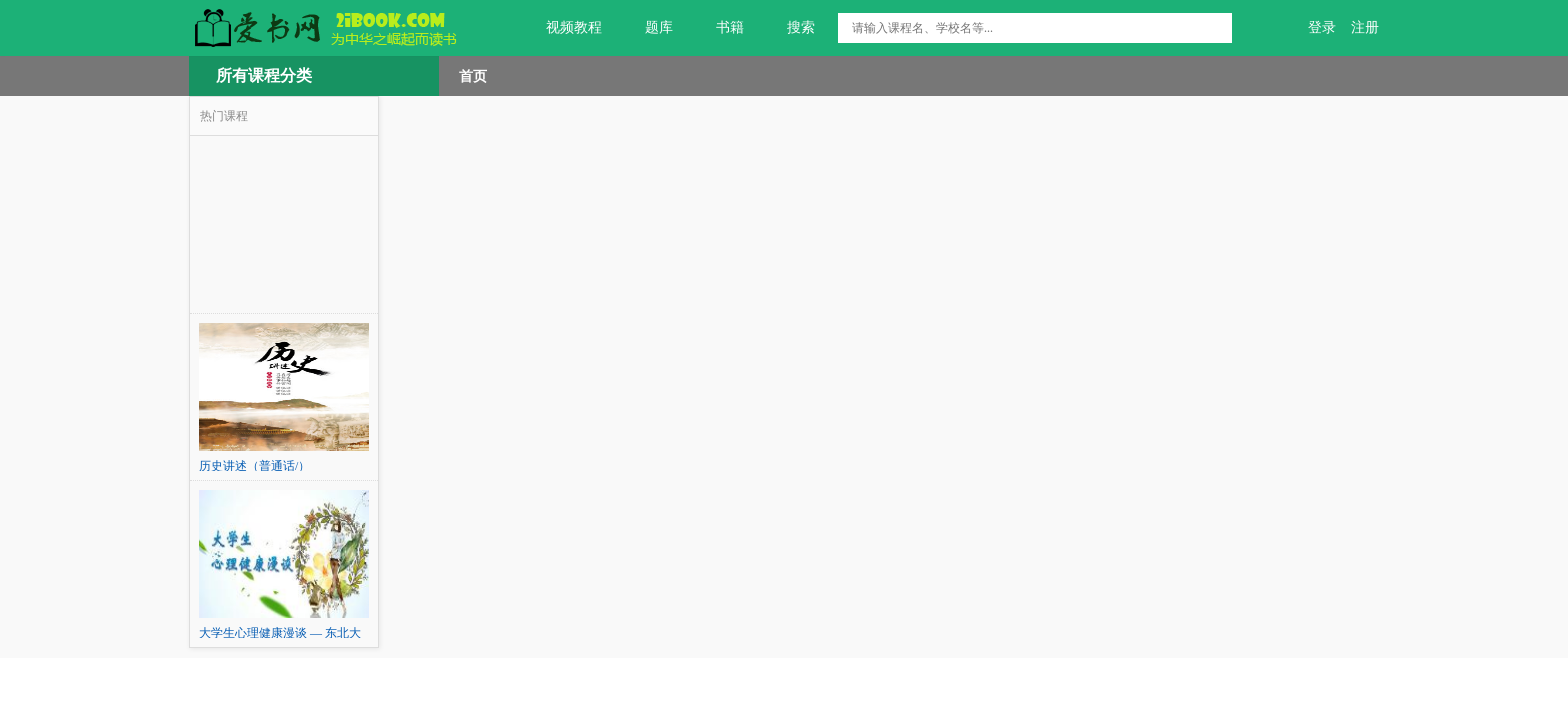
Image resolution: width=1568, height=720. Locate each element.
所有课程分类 (264, 75)
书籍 (718, 28)
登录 (1322, 27)
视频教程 (562, 28)
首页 (473, 76)
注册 (1365, 27)
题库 (647, 28)
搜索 (789, 28)
